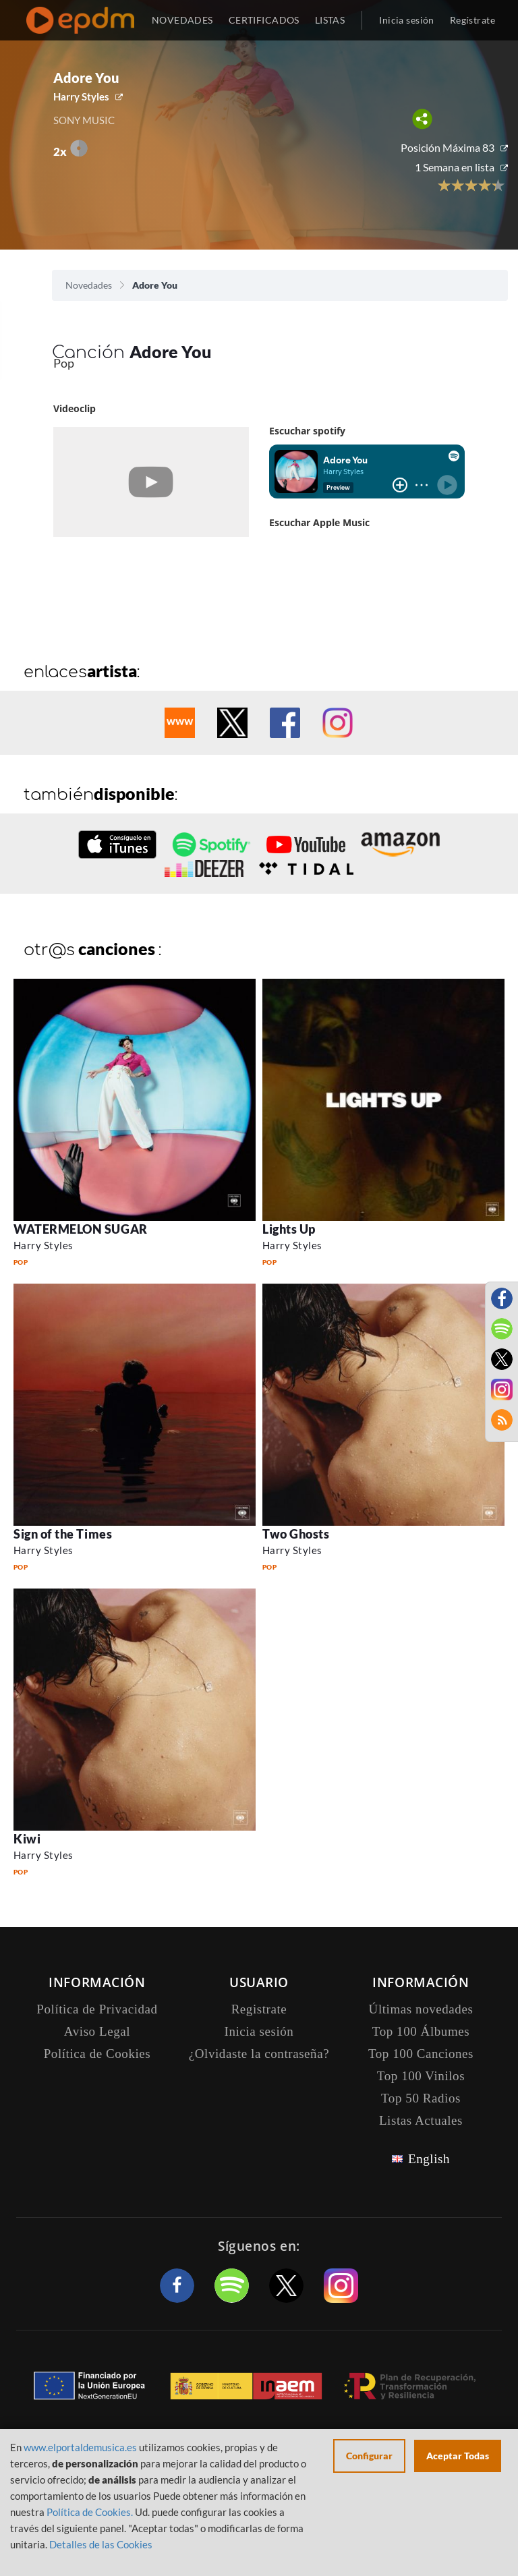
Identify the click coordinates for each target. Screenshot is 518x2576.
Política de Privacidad (96, 2009)
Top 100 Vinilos (421, 2076)
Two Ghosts (295, 1533)
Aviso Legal (97, 2031)
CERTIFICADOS (264, 20)
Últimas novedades (421, 2009)
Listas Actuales (421, 2120)
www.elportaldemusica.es (80, 2447)
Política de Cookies (97, 2054)
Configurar (369, 2455)
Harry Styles (81, 96)
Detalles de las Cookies (100, 2544)
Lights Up (289, 1229)
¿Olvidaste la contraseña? (259, 2054)
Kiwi (26, 1838)
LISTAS (330, 20)
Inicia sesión (406, 20)
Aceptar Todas (457, 2455)
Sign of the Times (62, 1533)
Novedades (88, 285)
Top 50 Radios (421, 2098)
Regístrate (472, 20)
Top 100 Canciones (420, 2054)
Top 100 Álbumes (420, 2031)
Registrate (259, 2009)
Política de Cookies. (90, 2512)
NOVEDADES (182, 20)
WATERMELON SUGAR (80, 1229)
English (429, 2159)
